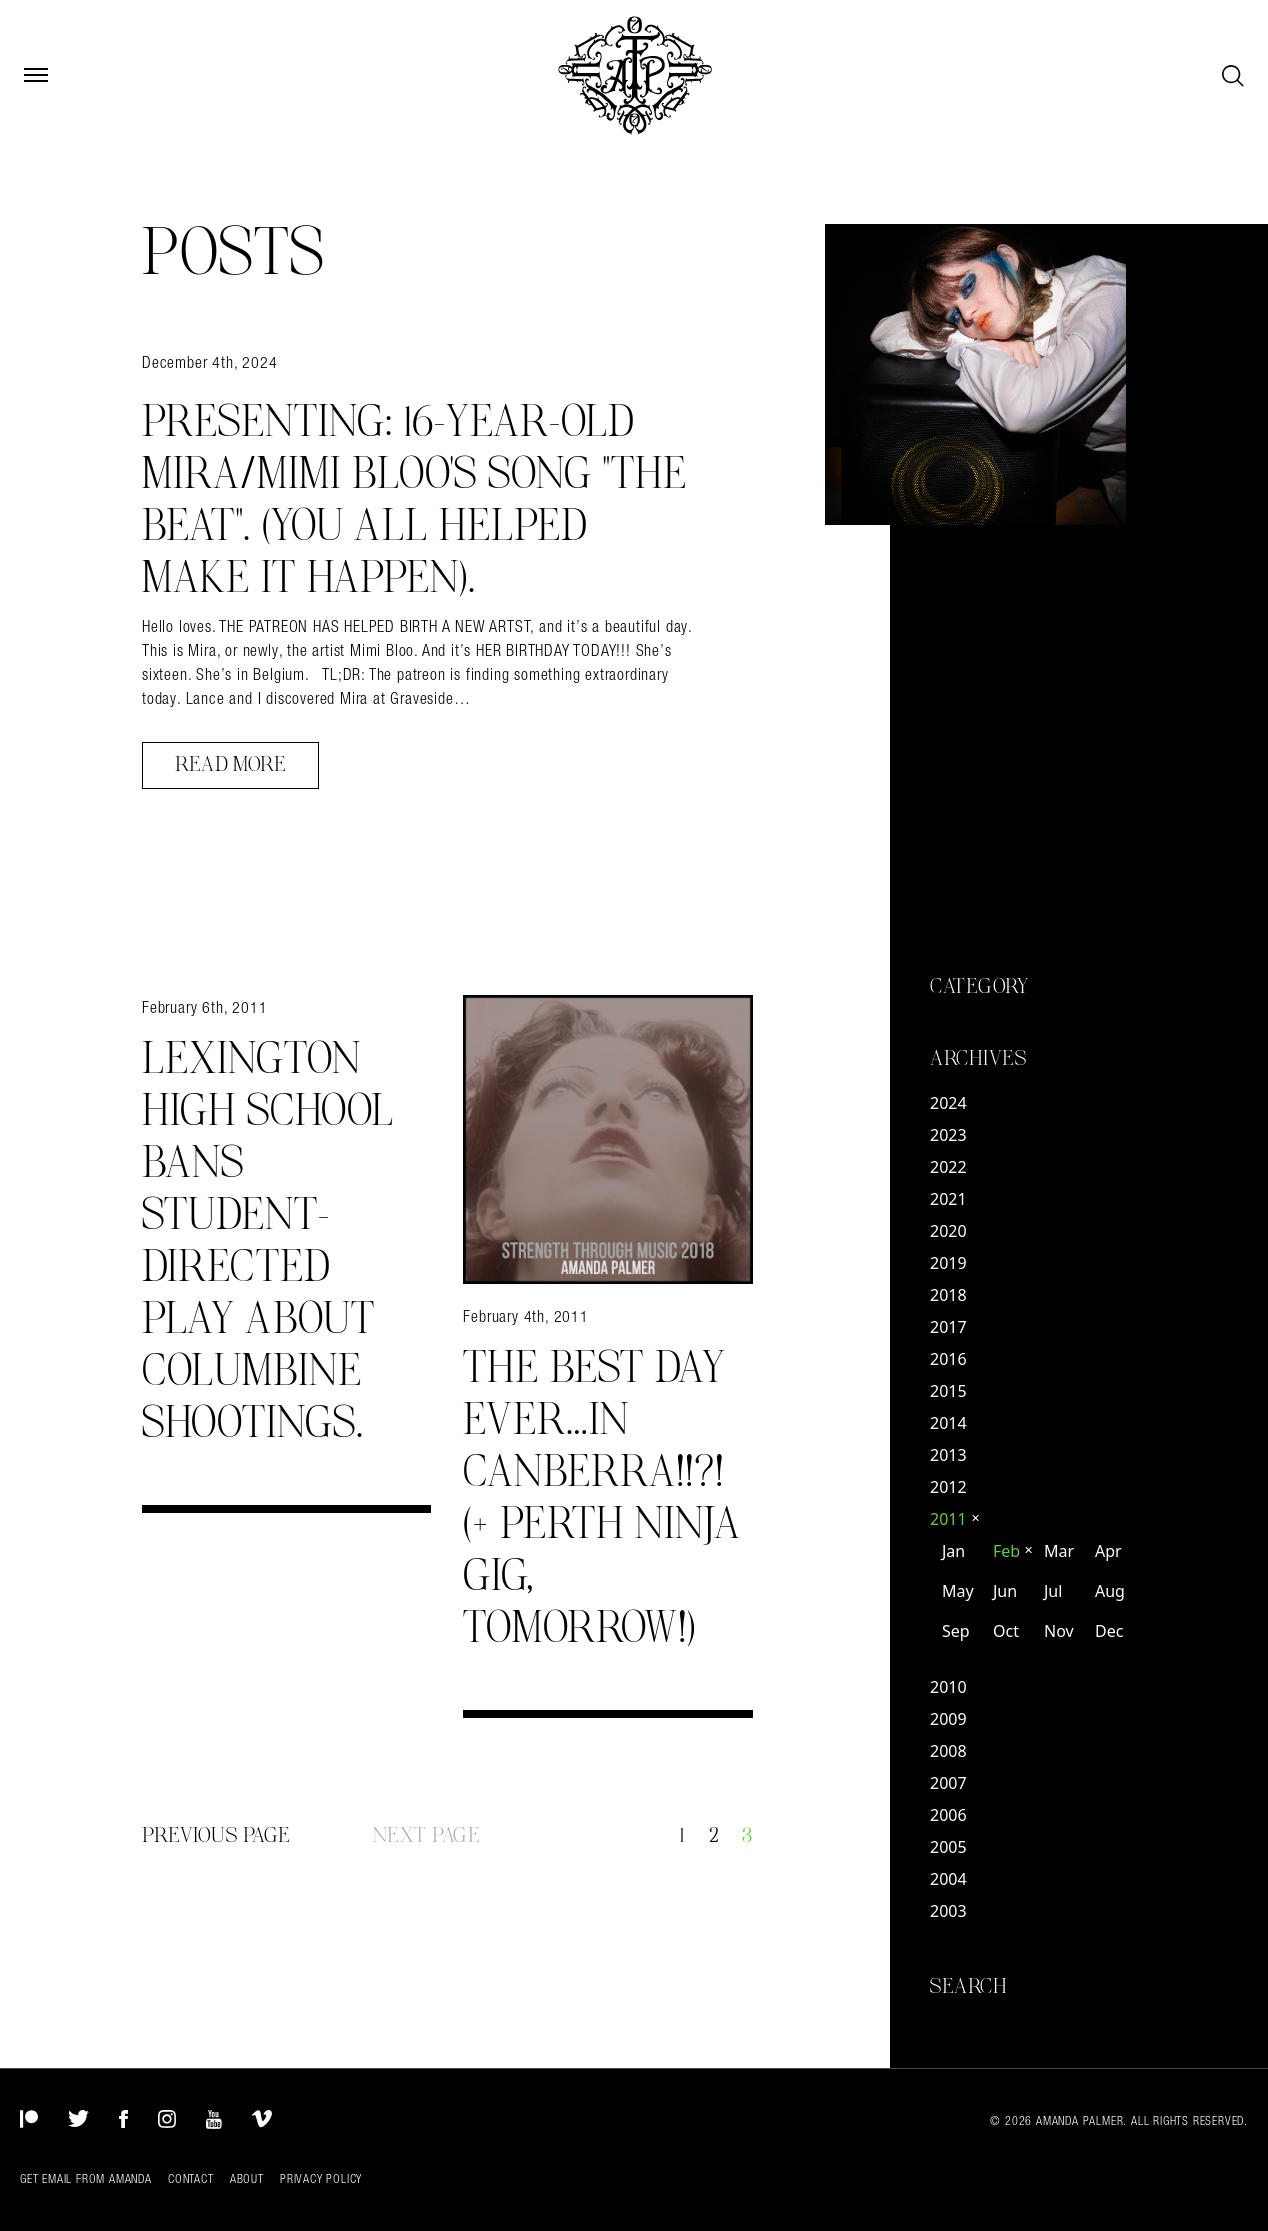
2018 (948, 1295)
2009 (948, 1719)
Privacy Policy (321, 2179)
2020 (948, 1231)
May (958, 1591)
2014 (948, 1423)
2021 (948, 1199)
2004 (948, 1879)
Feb (1013, 1551)
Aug (1110, 1591)
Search (968, 1987)
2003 (948, 1911)
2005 (948, 1847)
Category (979, 987)
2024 (948, 1103)
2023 (948, 1135)
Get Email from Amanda (86, 2179)
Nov (1059, 1631)
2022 (948, 1167)
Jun (1005, 1591)
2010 (948, 1687)
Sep (956, 1631)
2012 (948, 1487)
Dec (1109, 1631)
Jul (1053, 1591)
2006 (948, 1815)
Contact (191, 2179)
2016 (948, 1359)
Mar (1059, 1551)
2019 (948, 1263)
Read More (230, 765)
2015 (948, 1391)
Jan (953, 1551)
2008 (948, 1751)
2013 (948, 1455)
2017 (948, 1327)
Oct (1006, 1631)
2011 (955, 1519)
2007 (948, 1783)
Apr (1108, 1551)
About (247, 2179)
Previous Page (216, 1836)
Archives (978, 1059)
